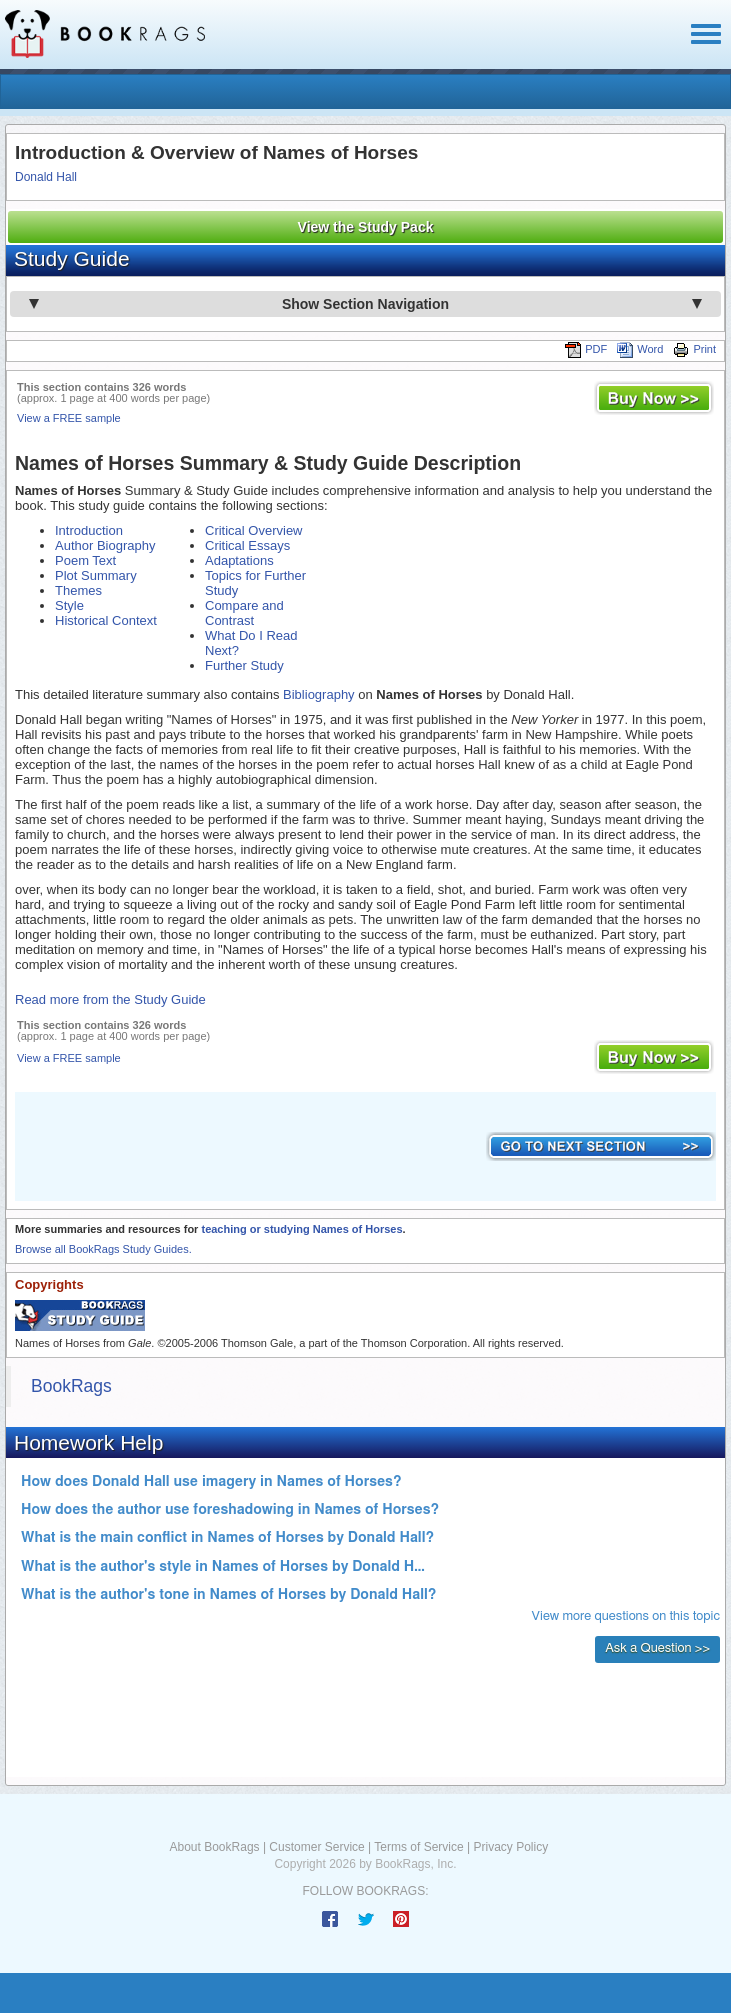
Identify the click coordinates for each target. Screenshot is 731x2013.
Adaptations (239, 560)
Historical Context (106, 620)
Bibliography (319, 694)
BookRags (71, 1386)
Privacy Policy (510, 1847)
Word (640, 349)
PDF (586, 349)
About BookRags (215, 1847)
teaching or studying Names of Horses (301, 1229)
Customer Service (316, 1847)
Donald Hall (46, 177)
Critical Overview (254, 530)
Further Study (244, 665)
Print (694, 349)
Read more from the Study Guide (110, 999)
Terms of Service (418, 1847)
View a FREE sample (69, 418)
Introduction (89, 530)
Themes (78, 590)
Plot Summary (96, 575)
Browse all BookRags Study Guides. (103, 1249)
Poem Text (85, 560)
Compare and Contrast (244, 613)
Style (69, 605)
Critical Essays (247, 545)
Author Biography (105, 545)
